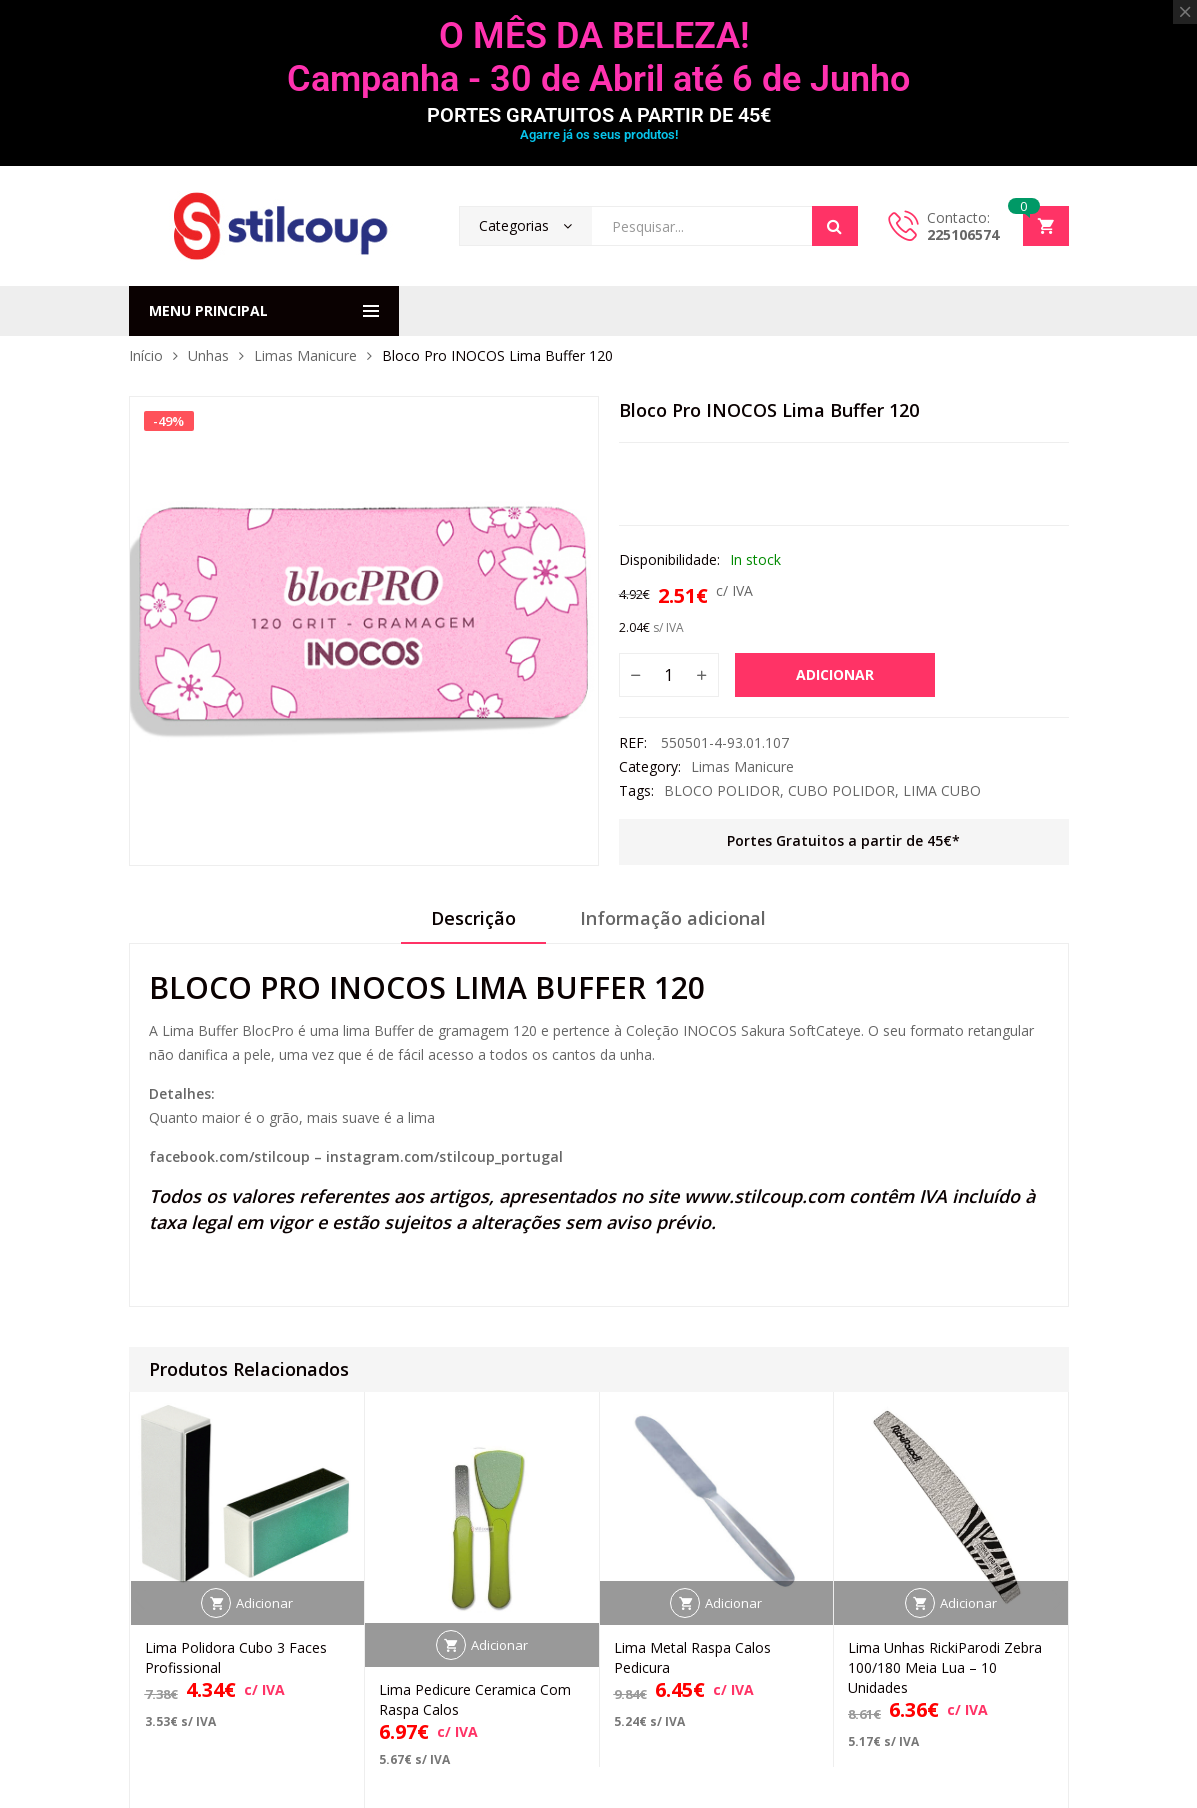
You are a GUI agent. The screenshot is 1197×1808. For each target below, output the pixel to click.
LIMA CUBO (942, 790)
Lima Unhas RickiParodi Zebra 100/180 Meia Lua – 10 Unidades (945, 1667)
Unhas (208, 355)
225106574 (963, 234)
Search (835, 226)
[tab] (473, 925)
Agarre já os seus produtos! (599, 134)
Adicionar (835, 674)
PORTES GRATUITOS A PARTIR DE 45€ (599, 115)
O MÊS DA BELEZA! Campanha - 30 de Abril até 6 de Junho (598, 57)
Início (146, 355)
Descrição (473, 918)
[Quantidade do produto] (669, 675)
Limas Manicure (305, 355)
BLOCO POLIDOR (722, 790)
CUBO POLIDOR (841, 790)
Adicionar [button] (264, 1603)
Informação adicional (673, 918)
